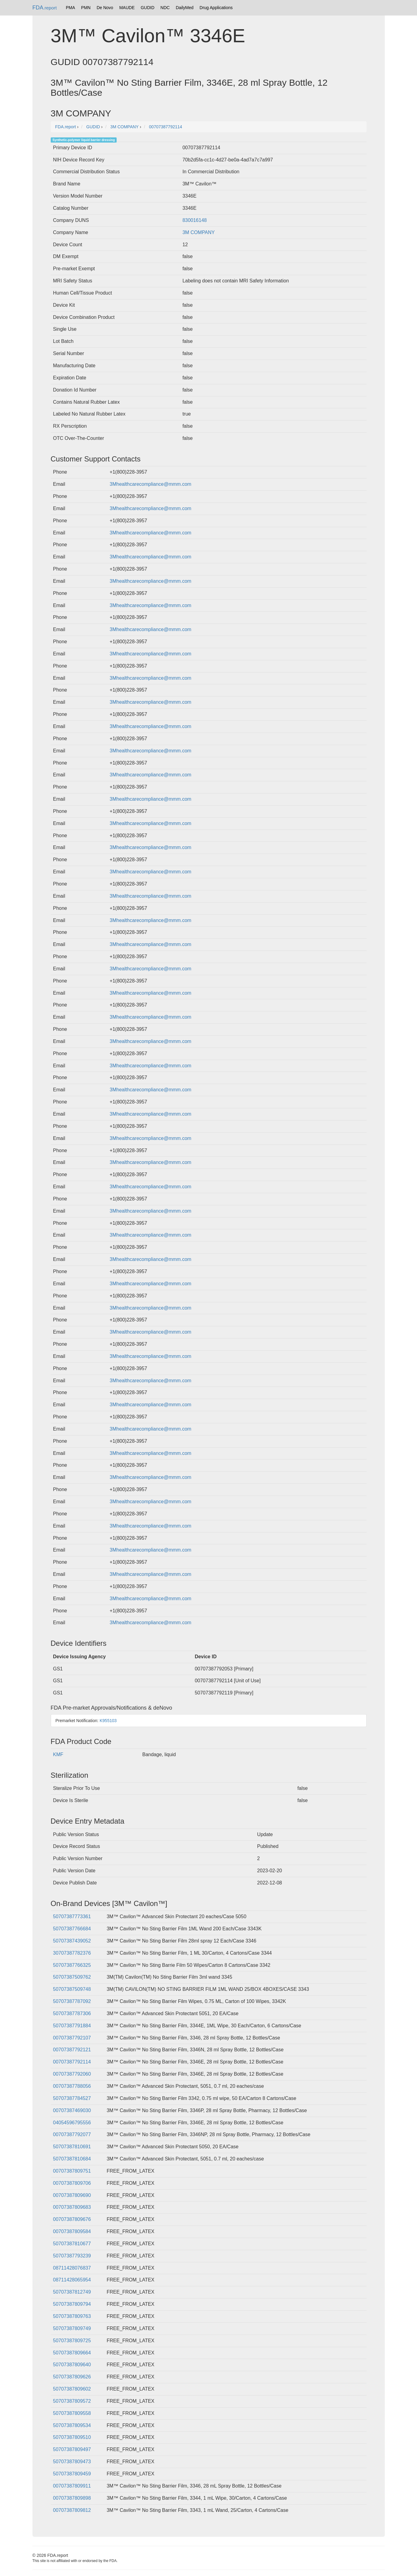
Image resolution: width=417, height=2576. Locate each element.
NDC (164, 7)
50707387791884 (72, 2025)
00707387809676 (72, 2219)
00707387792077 (72, 2134)
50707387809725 (72, 2340)
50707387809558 (72, 2413)
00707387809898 (72, 2498)
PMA (70, 7)
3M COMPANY (199, 232)
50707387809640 (72, 2364)
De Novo (105, 7)
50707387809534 (72, 2425)
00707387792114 (72, 2061)
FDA (44, 8)
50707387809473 (72, 2461)
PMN (86, 7)
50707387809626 (72, 2376)
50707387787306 (72, 2013)
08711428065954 (72, 2279)
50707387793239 (72, 2255)
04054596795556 (72, 2122)
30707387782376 (72, 1953)
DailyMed (184, 7)
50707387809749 (72, 2328)
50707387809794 (72, 2304)
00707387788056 (72, 2086)
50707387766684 (72, 1928)
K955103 (108, 1720)
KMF (58, 1754)
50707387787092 (72, 2001)
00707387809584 (72, 2231)
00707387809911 (72, 2485)
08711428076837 (72, 2267)
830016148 (195, 220)
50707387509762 (72, 1977)
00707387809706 (72, 2183)
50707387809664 (72, 2352)
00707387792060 (72, 2074)
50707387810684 (72, 2158)
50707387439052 (72, 1940)
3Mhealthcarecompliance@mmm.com (150, 484)
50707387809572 (72, 2401)
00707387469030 (72, 2110)
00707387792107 (72, 2037)
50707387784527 (72, 2098)
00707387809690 (72, 2195)
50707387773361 (72, 1916)
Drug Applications (216, 7)
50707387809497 (72, 2449)
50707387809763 (72, 2316)
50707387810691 (72, 2146)
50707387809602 (72, 2388)
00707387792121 (72, 2049)
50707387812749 (72, 2292)
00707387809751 (72, 2171)
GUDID (147, 7)
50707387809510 (72, 2437)
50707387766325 (72, 1965)
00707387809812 (72, 2510)
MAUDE (127, 7)
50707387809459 (72, 2473)
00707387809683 (72, 2207)
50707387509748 (72, 1989)
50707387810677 (72, 2243)
